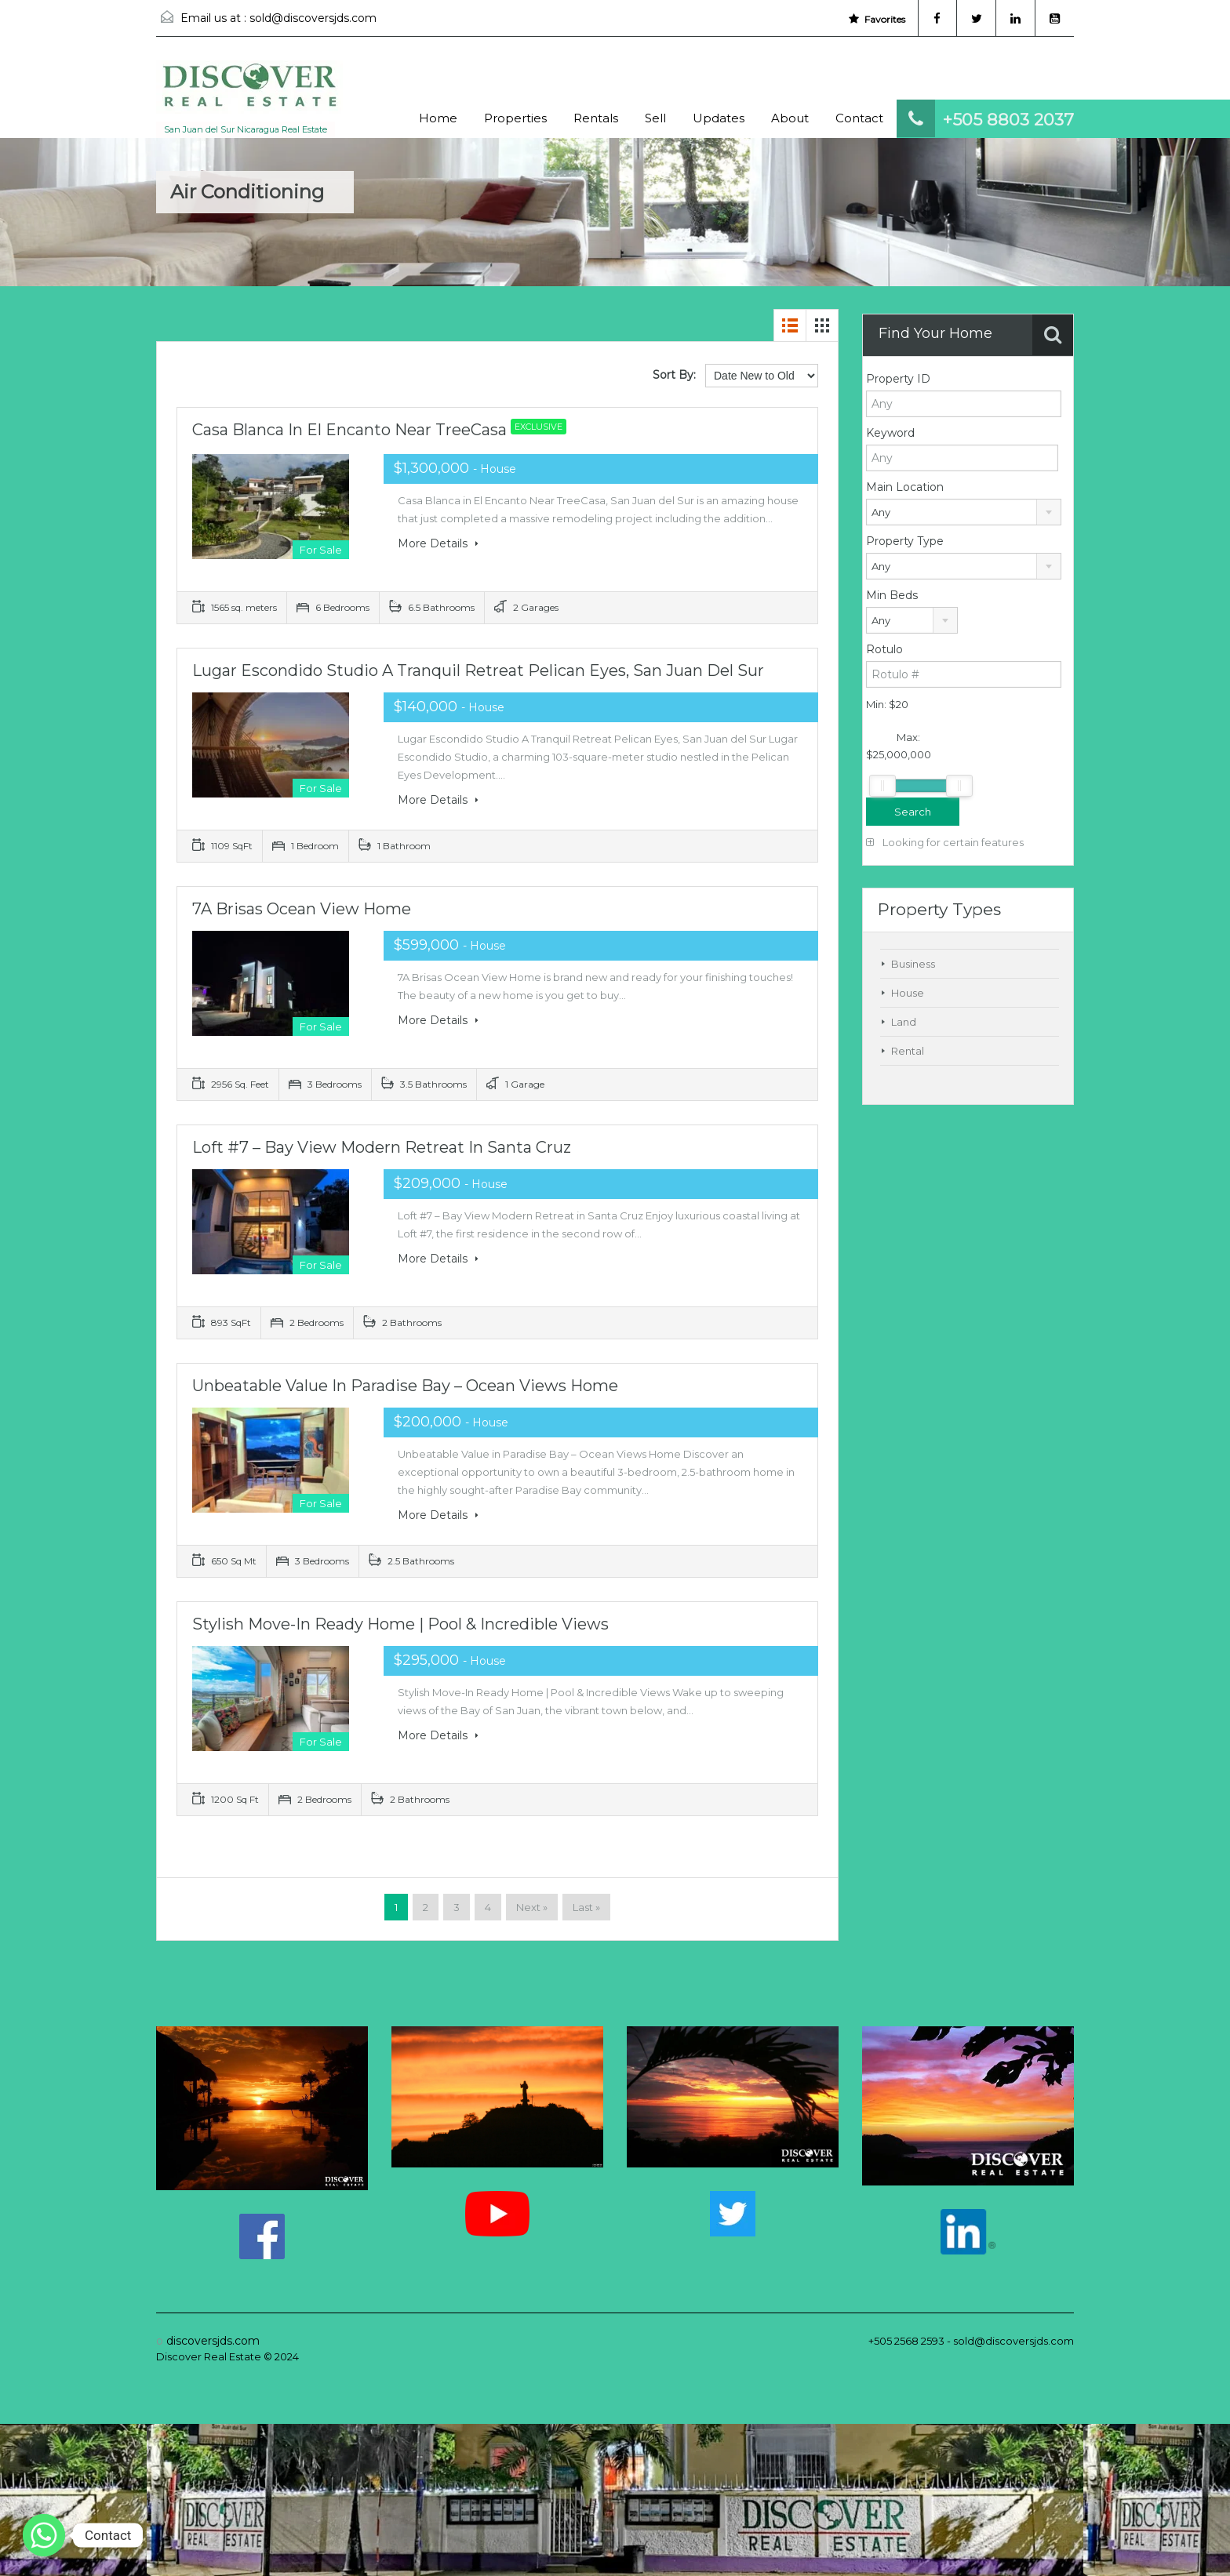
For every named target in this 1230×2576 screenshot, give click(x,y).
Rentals (595, 118)
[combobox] (963, 512)
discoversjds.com (213, 2341)
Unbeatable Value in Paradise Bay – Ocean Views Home (405, 1385)
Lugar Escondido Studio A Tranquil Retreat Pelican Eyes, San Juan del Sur (478, 670)
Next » (532, 1907)
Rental (907, 1051)
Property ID (898, 379)
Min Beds (892, 595)
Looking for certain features (945, 842)
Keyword (890, 433)
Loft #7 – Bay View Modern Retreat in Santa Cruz (381, 1147)
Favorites (876, 19)
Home (438, 118)
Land (903, 1022)
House (907, 992)
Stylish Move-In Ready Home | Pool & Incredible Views (400, 1624)
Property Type (905, 541)
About (790, 118)
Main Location (905, 487)
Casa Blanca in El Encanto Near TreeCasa (383, 429)
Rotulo (884, 649)
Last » (586, 1907)
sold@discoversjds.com (313, 18)
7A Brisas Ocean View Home (301, 908)
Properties (515, 118)
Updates (718, 118)
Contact (859, 118)
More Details (438, 543)
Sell (655, 118)
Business (913, 963)
